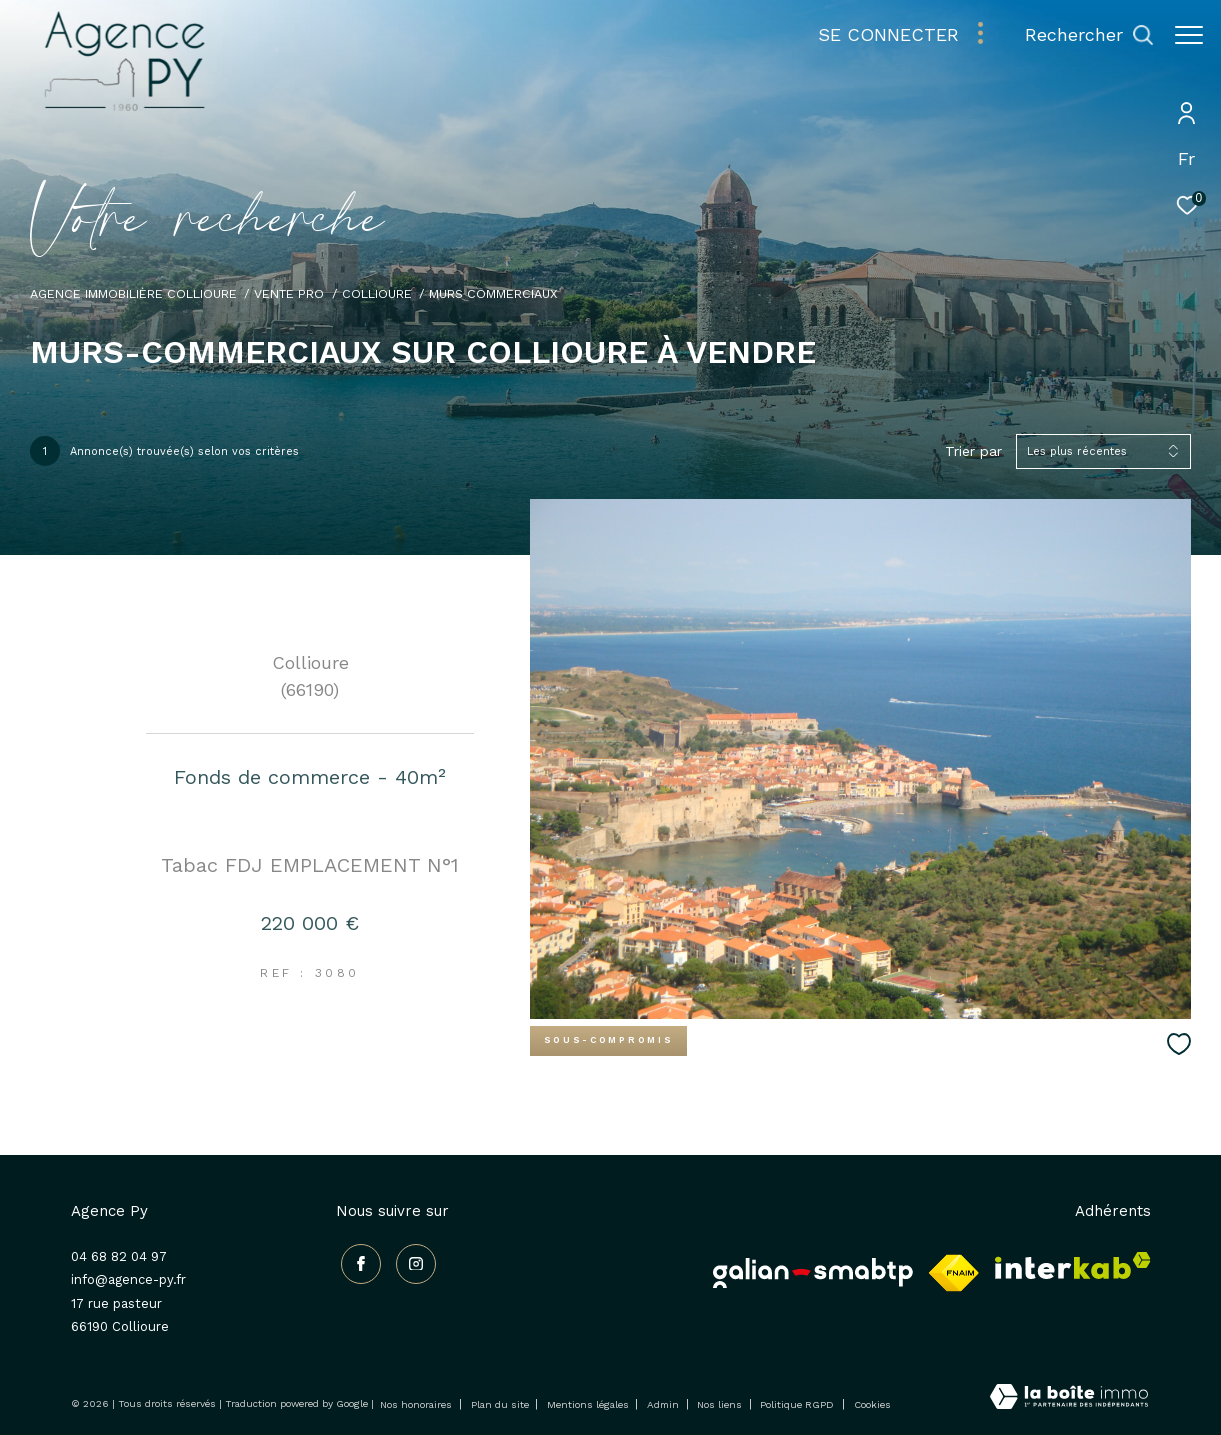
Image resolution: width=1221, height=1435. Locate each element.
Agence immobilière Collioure (133, 293)
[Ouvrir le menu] (1189, 35)
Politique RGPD (797, 1404)
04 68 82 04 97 (119, 1256)
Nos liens (721, 1404)
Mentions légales (589, 1404)
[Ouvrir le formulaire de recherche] (1079, 35)
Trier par (973, 451)
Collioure (377, 293)
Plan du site (501, 1404)
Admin (664, 1404)
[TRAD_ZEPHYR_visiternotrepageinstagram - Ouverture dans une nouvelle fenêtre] (410, 1259)
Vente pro (289, 293)
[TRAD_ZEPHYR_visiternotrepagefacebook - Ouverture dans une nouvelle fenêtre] (356, 1259)
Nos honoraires (416, 1404)
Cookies (872, 1404)
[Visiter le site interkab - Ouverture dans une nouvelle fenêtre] (1073, 1265)
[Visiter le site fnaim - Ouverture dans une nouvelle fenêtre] (954, 1273)
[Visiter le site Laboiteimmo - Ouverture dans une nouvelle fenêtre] (1069, 1398)
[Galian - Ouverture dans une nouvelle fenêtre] (813, 1273)
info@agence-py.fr (128, 1279)
